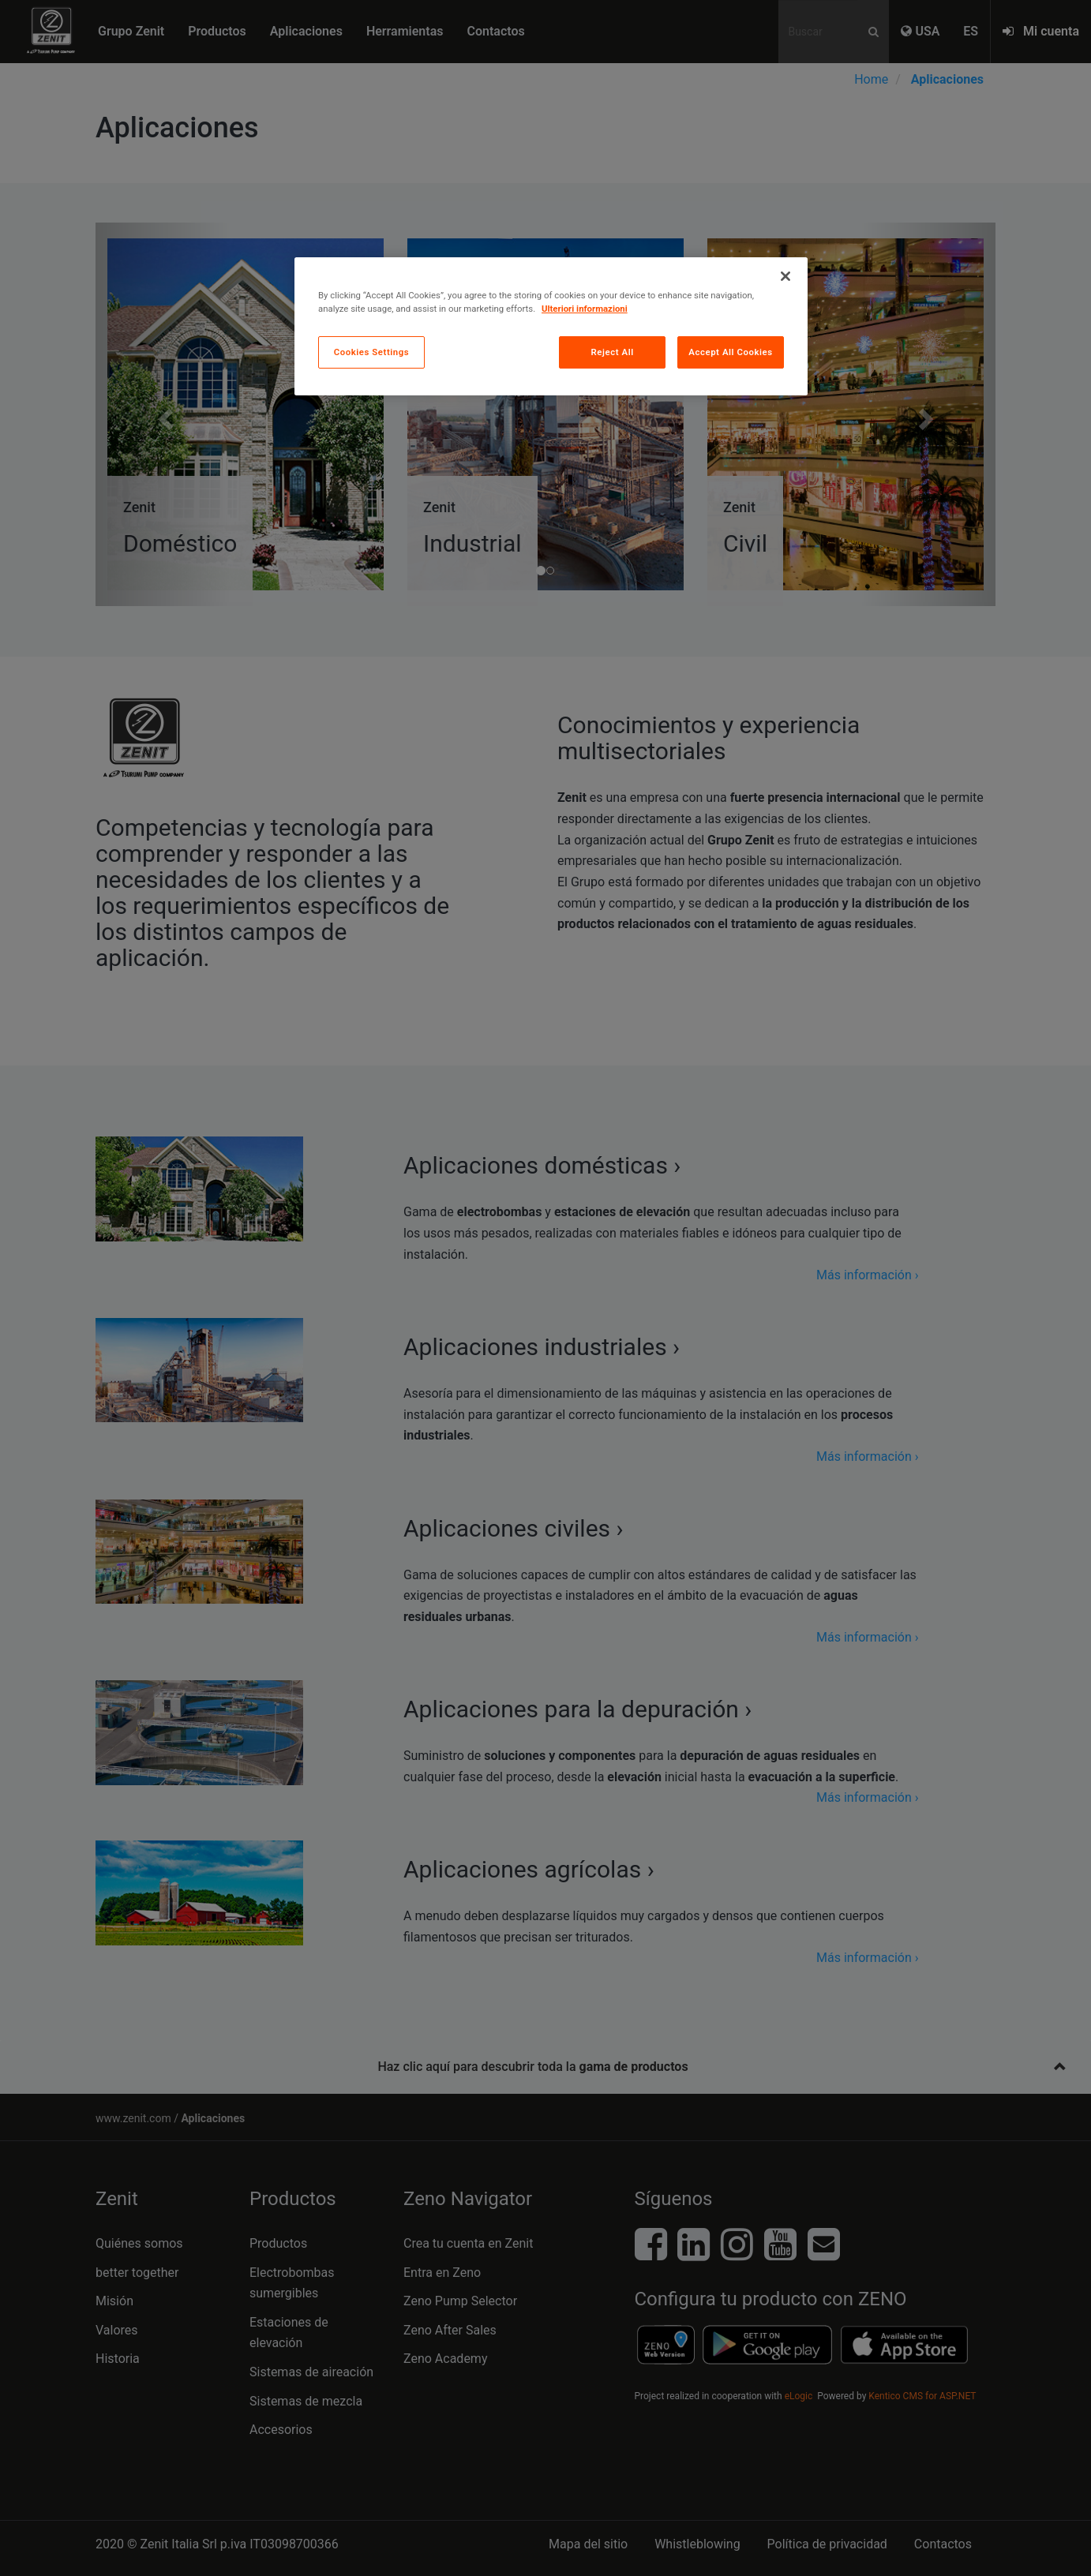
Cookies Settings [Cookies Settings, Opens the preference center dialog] (372, 352)
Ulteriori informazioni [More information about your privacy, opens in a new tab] (585, 308)
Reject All (612, 352)
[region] (551, 326)
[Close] (785, 276)
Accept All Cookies (730, 352)
